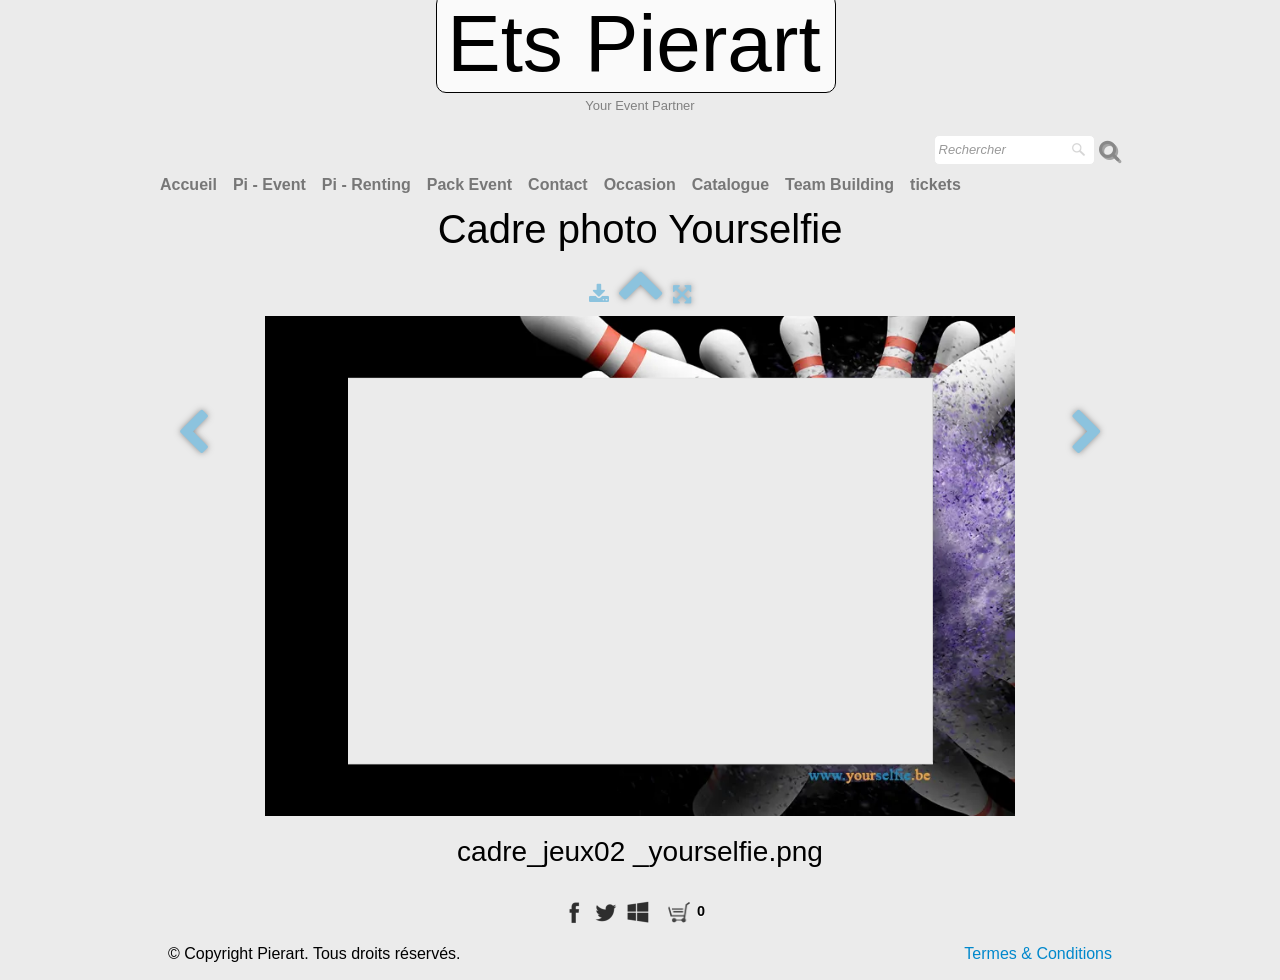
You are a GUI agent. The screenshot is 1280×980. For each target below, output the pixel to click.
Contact (558, 184)
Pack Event (469, 184)
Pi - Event (269, 184)
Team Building (839, 184)
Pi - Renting (366, 184)
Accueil (188, 184)
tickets (935, 184)
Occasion (640, 184)
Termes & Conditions (1038, 953)
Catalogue (730, 184)
